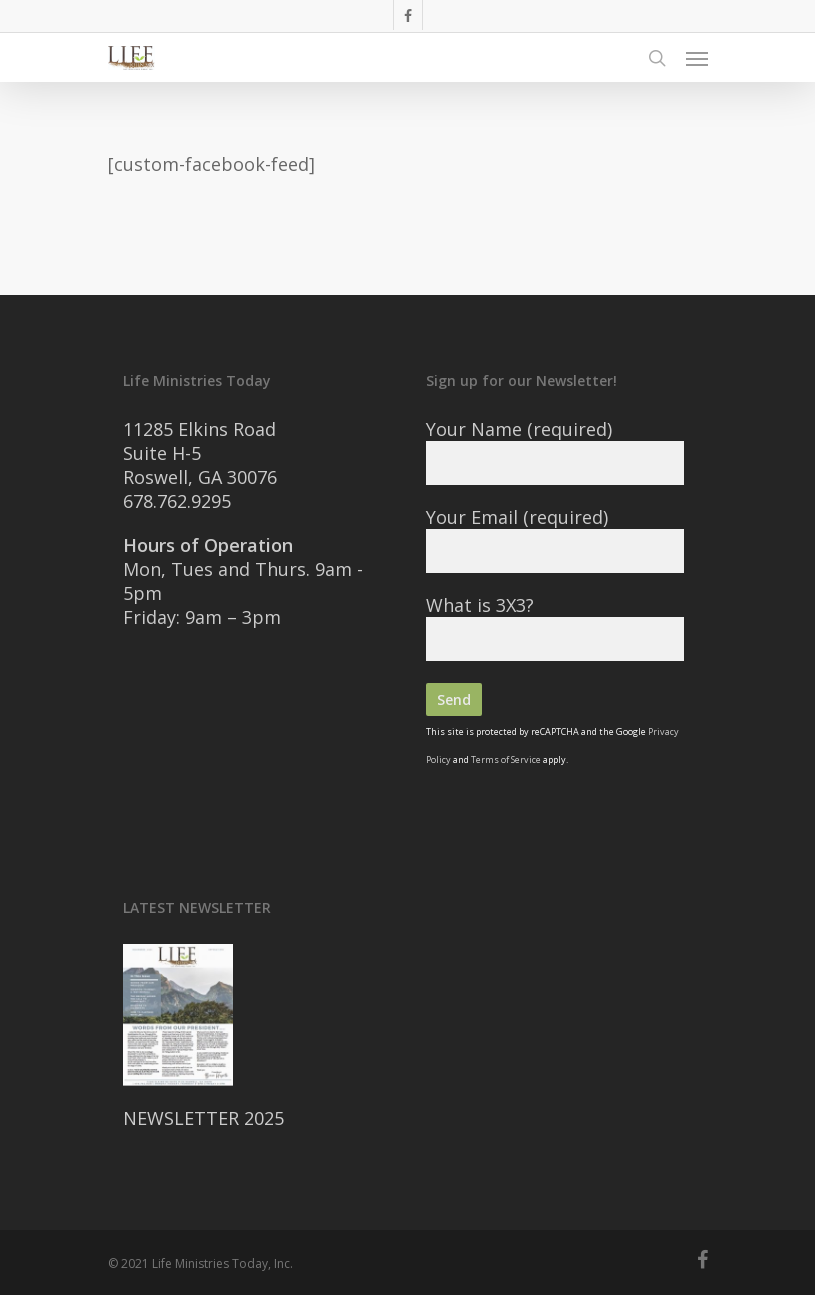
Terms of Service (506, 759)
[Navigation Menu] (697, 58)
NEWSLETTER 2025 (203, 1118)
